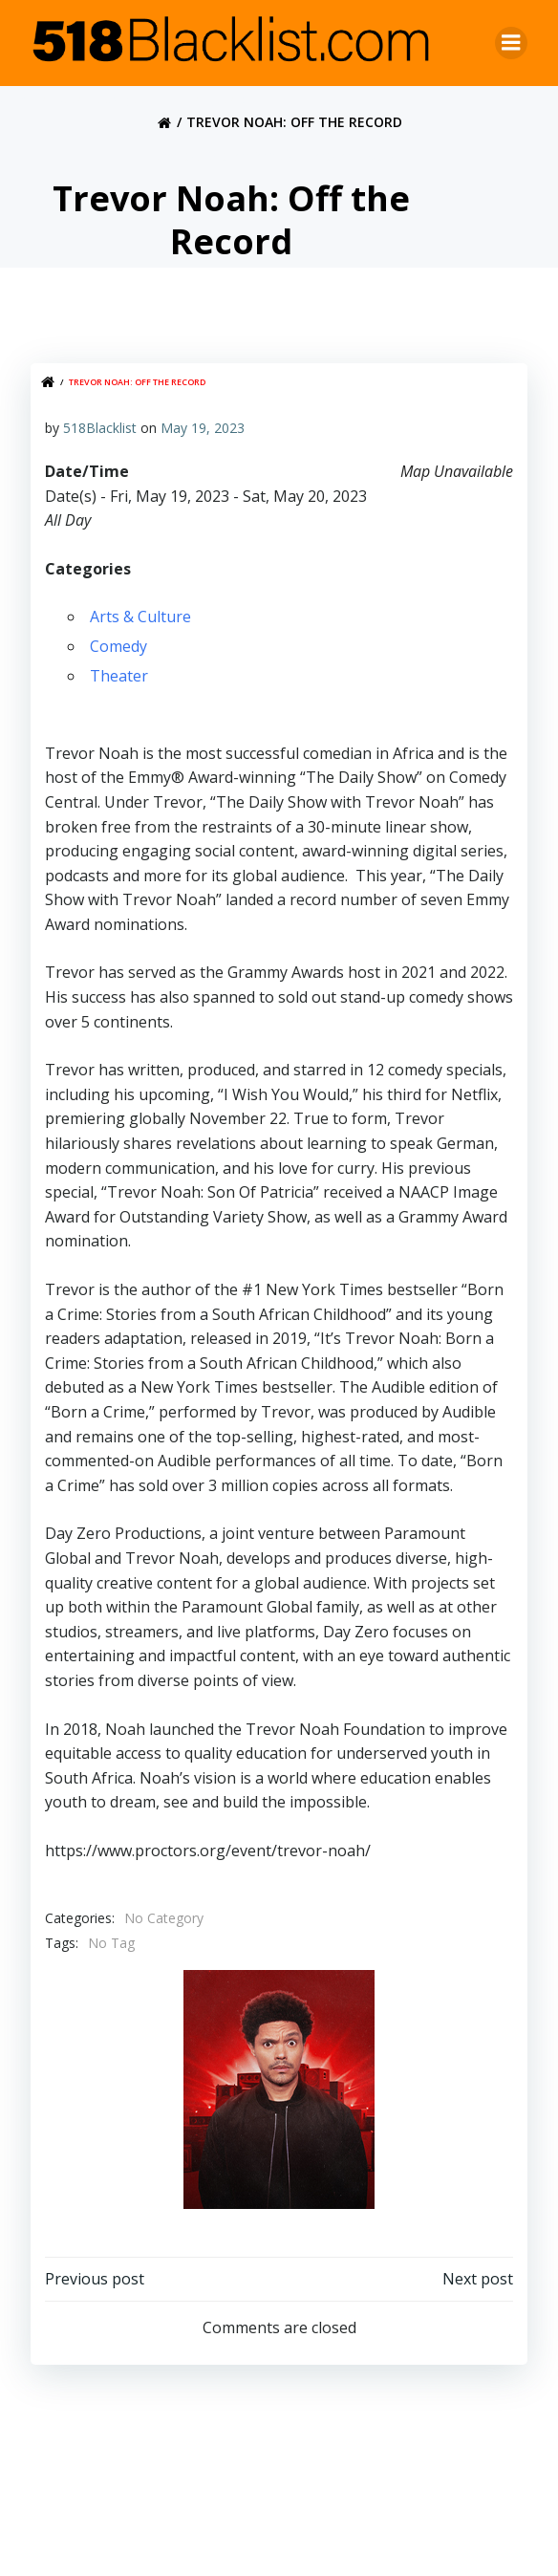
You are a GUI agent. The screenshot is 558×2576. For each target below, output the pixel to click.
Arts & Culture (140, 616)
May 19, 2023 (203, 428)
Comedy (118, 646)
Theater (119, 675)
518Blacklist (100, 428)
